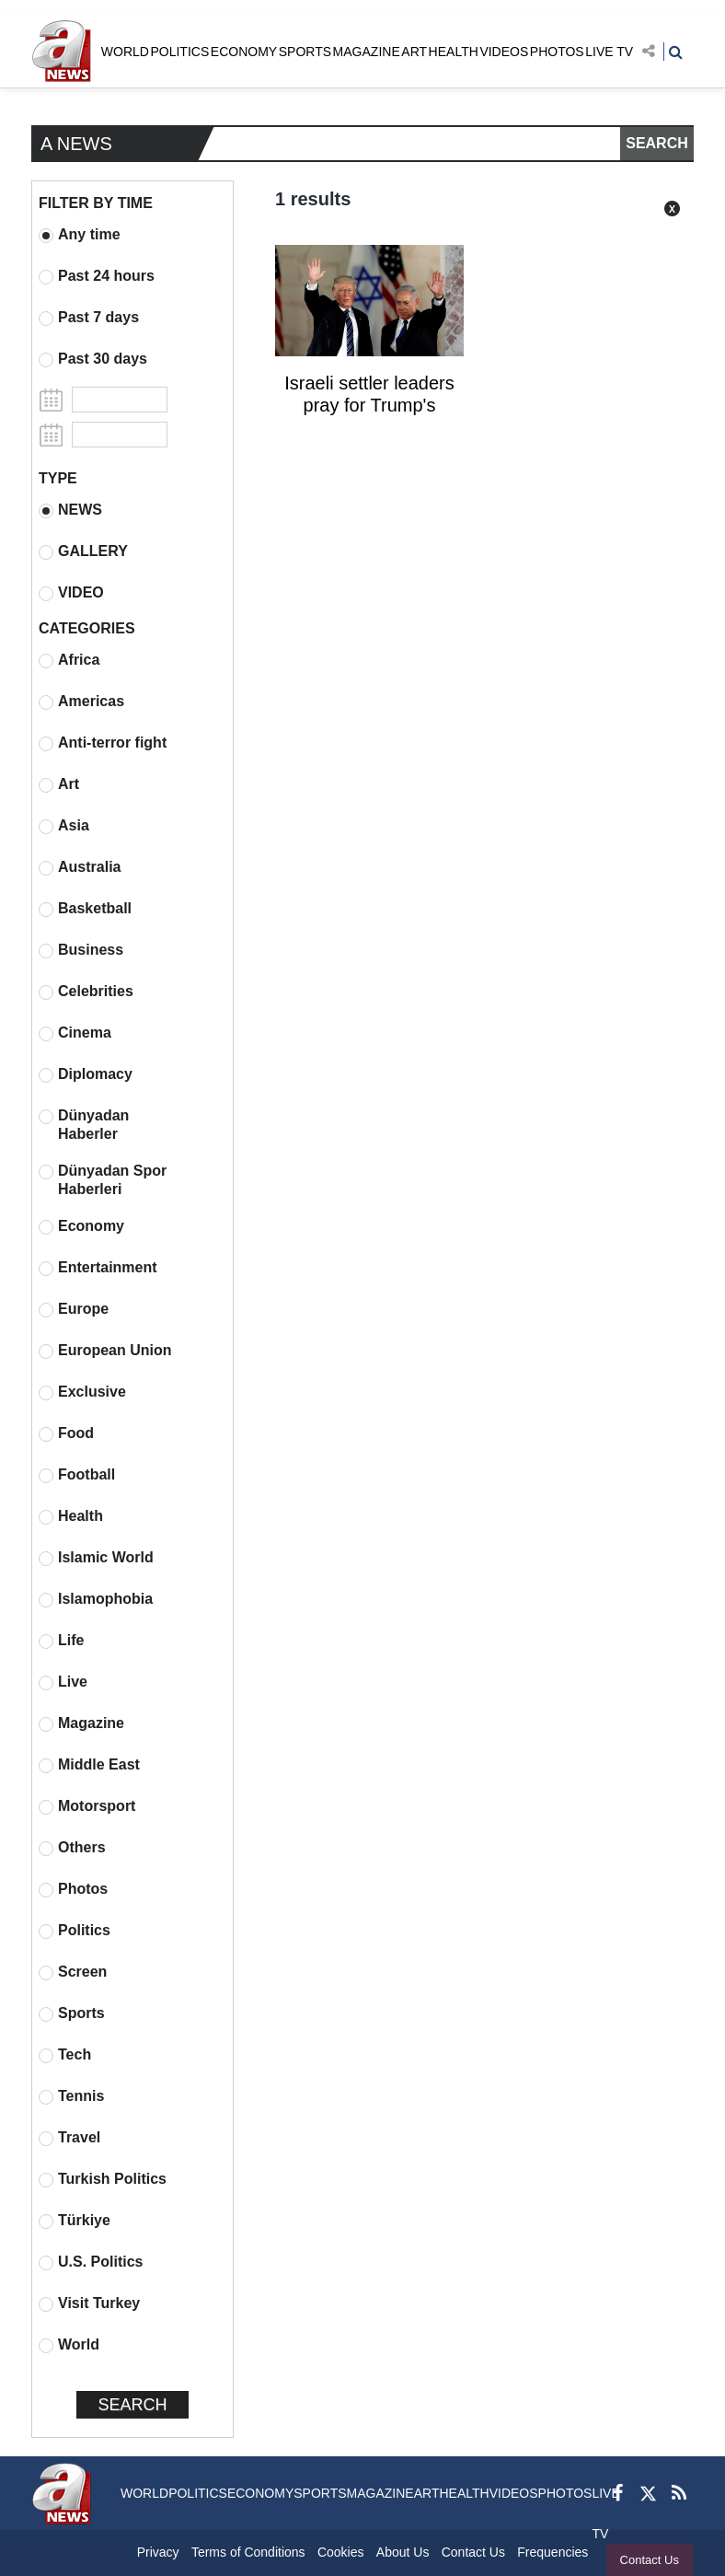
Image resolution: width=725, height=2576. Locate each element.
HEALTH (453, 51)
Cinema (75, 1033)
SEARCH (657, 143)
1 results (313, 199)
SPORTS (305, 51)
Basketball (85, 908)
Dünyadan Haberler (84, 1125)
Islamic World (96, 1557)
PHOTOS (557, 51)
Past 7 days (89, 317)
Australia (80, 867)
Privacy (158, 2552)
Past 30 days (93, 359)
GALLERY (83, 551)
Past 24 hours (97, 276)
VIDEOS (503, 51)
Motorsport (87, 1806)
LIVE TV (609, 51)
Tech (65, 2055)
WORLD (125, 51)
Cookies (340, 2552)
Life (61, 1640)
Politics (74, 1930)
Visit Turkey (89, 2303)
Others (72, 1847)
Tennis (71, 2096)
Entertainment (98, 1267)
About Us (403, 2552)
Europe (74, 1309)
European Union (105, 1350)
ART (414, 51)
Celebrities (86, 991)
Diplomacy (85, 1074)
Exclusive (82, 1392)
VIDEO (71, 593)
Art (59, 784)
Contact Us (649, 2560)
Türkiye (74, 2220)
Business (81, 950)
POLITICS (179, 51)
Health (71, 1516)
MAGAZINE (366, 51)
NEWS (70, 510)
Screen (73, 1972)
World (69, 2345)
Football (77, 1475)
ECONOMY (244, 51)
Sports (72, 2013)
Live (63, 1682)
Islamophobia (96, 1599)
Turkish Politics (103, 2179)
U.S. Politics (91, 2262)
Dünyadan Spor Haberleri (103, 1180)
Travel (69, 2137)
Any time (80, 234)
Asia (64, 826)
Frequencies (552, 2552)
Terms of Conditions (248, 2552)
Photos (73, 1889)
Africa (69, 660)
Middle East (89, 1765)
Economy (81, 1226)
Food (66, 1433)
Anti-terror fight (103, 743)
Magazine (81, 1723)
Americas (81, 701)
